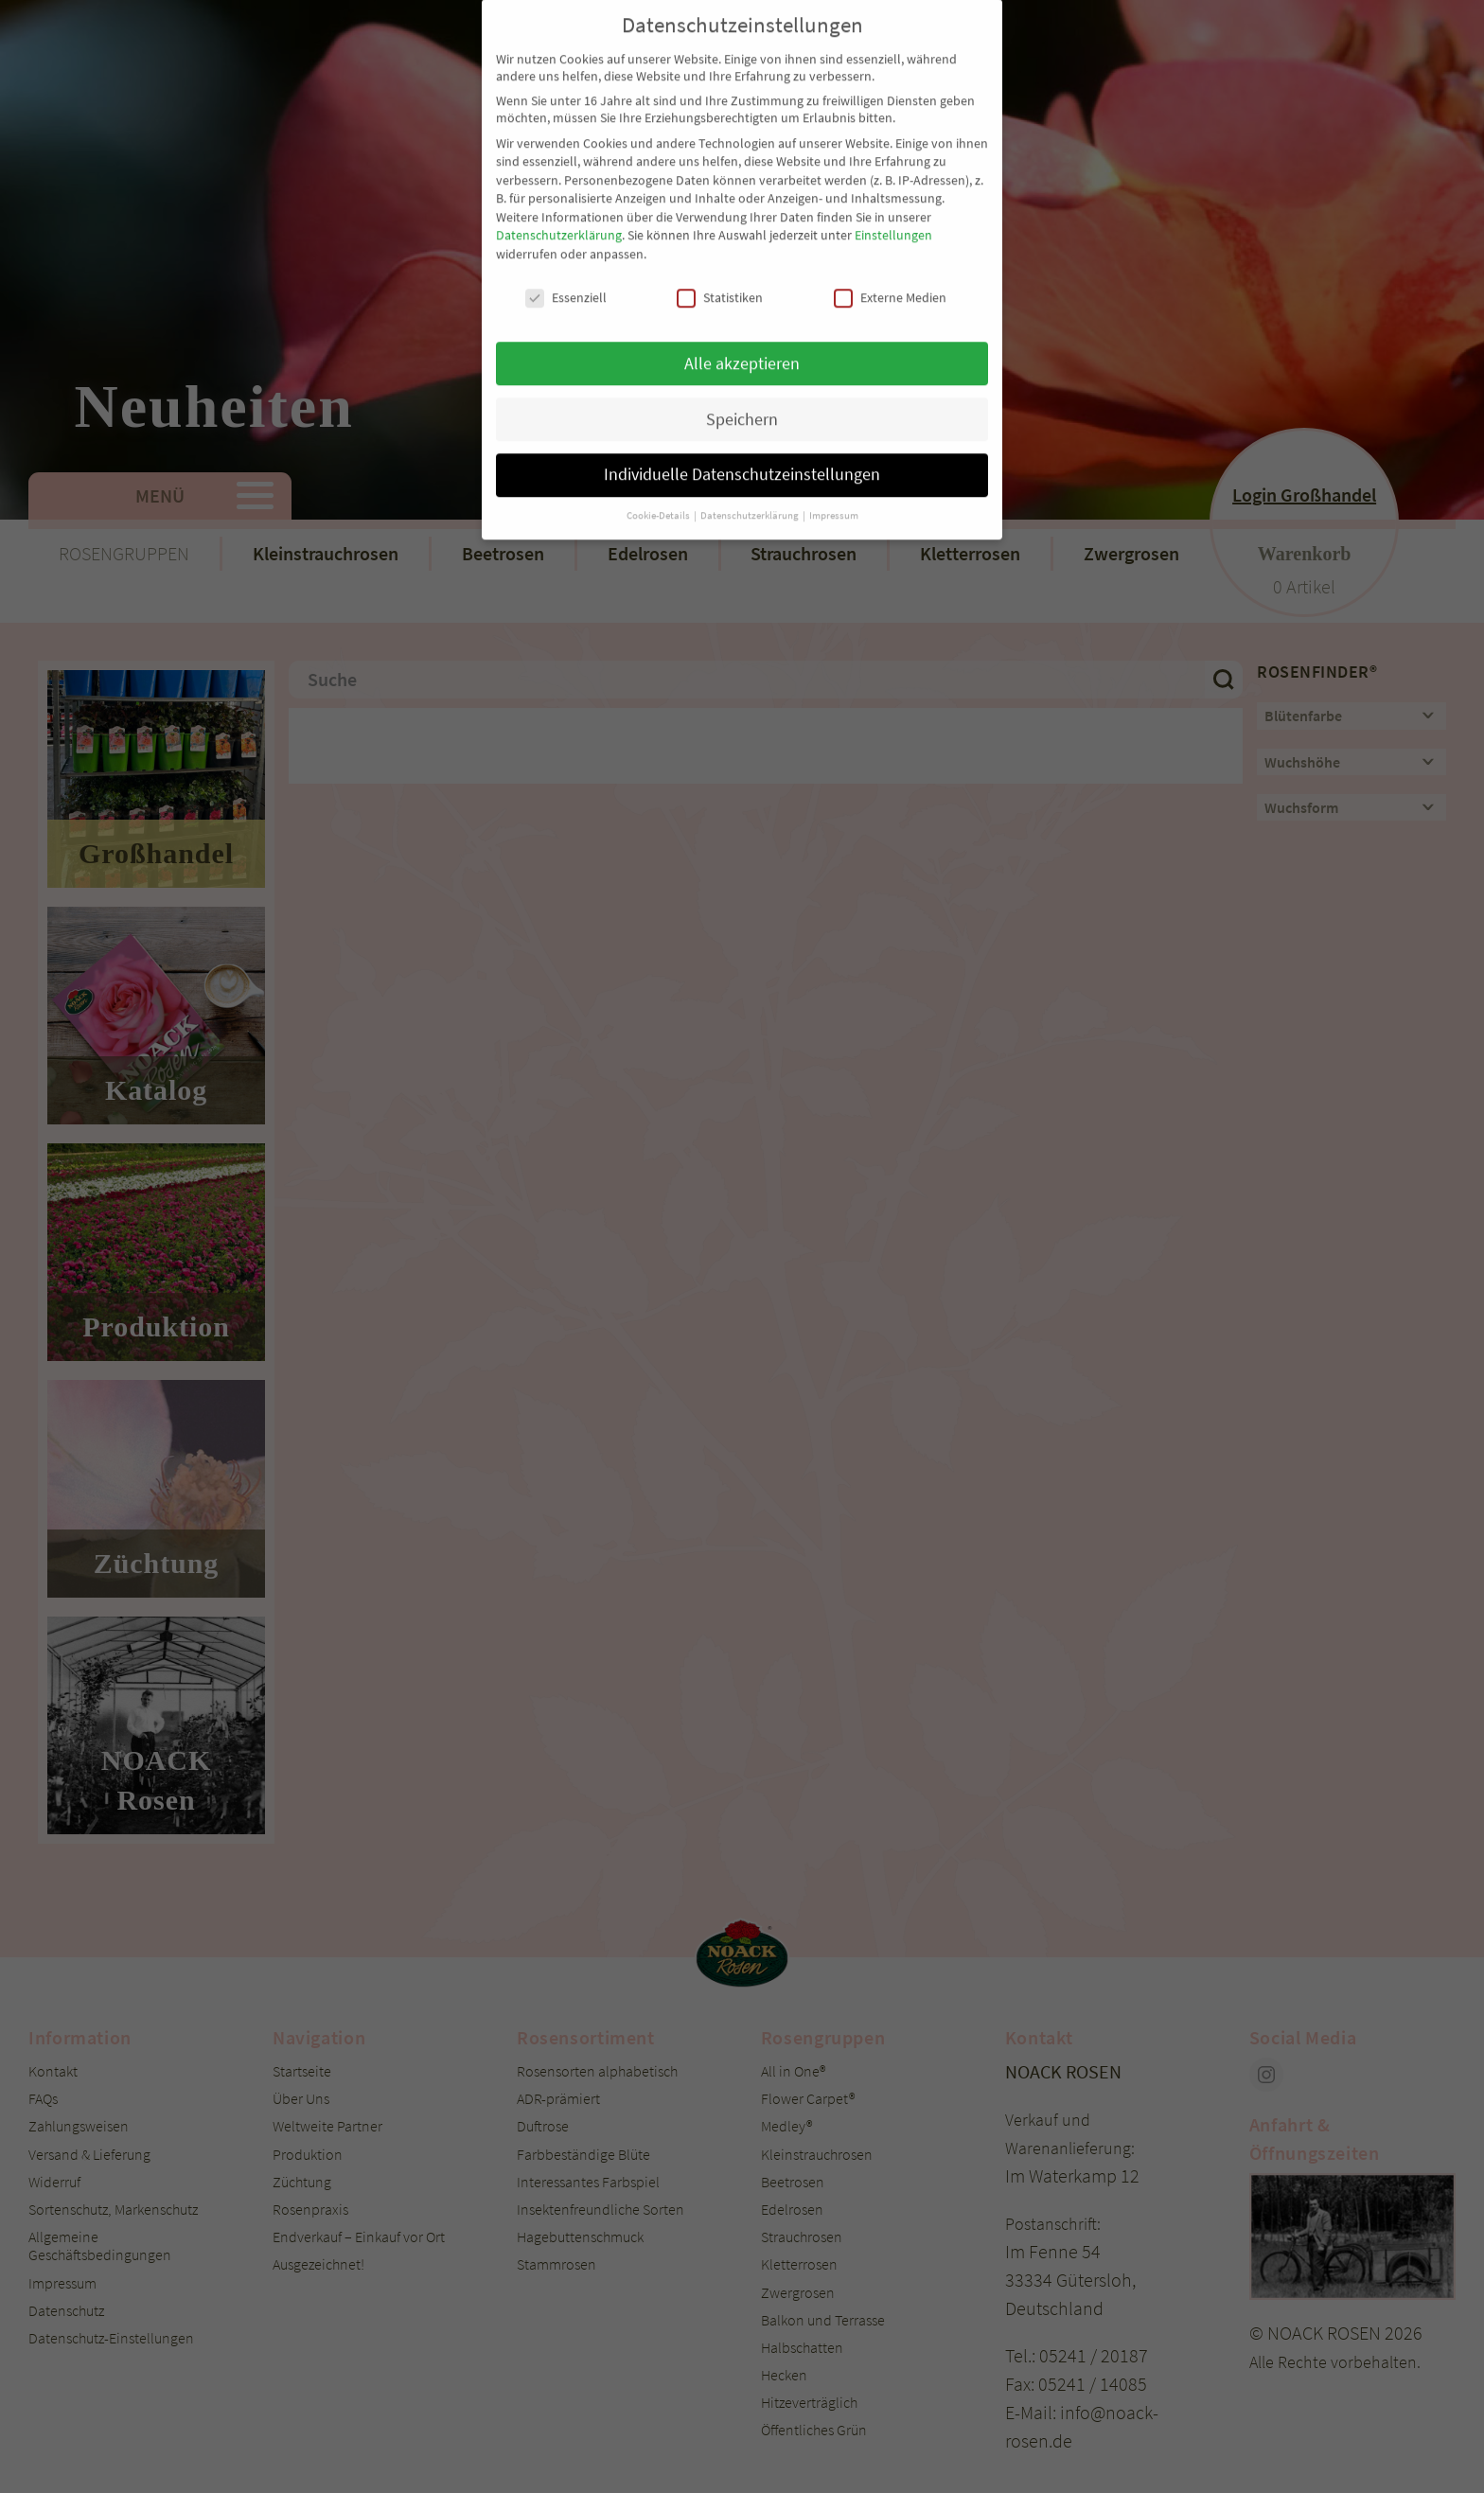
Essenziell (566, 223)
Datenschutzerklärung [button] (750, 441)
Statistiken (720, 223)
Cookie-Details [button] (659, 441)
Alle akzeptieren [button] (742, 288)
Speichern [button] (742, 344)
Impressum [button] (833, 441)
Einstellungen (893, 160)
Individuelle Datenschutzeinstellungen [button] (742, 400)
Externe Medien (890, 223)
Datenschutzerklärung (559, 160)
